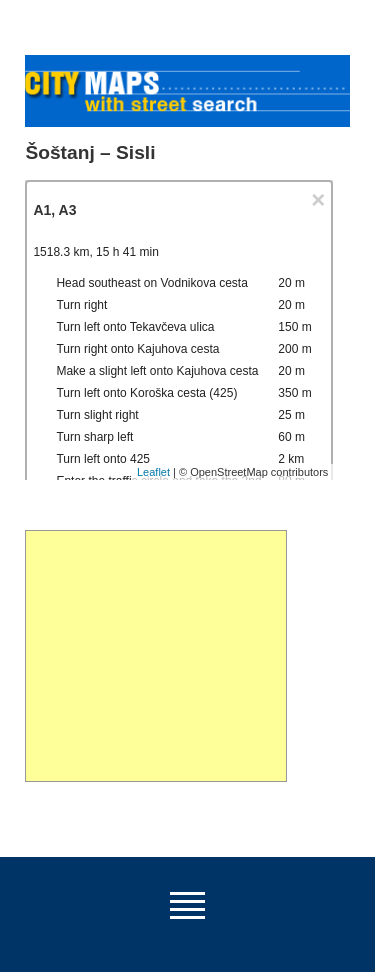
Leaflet (153, 472)
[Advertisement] (155, 656)
